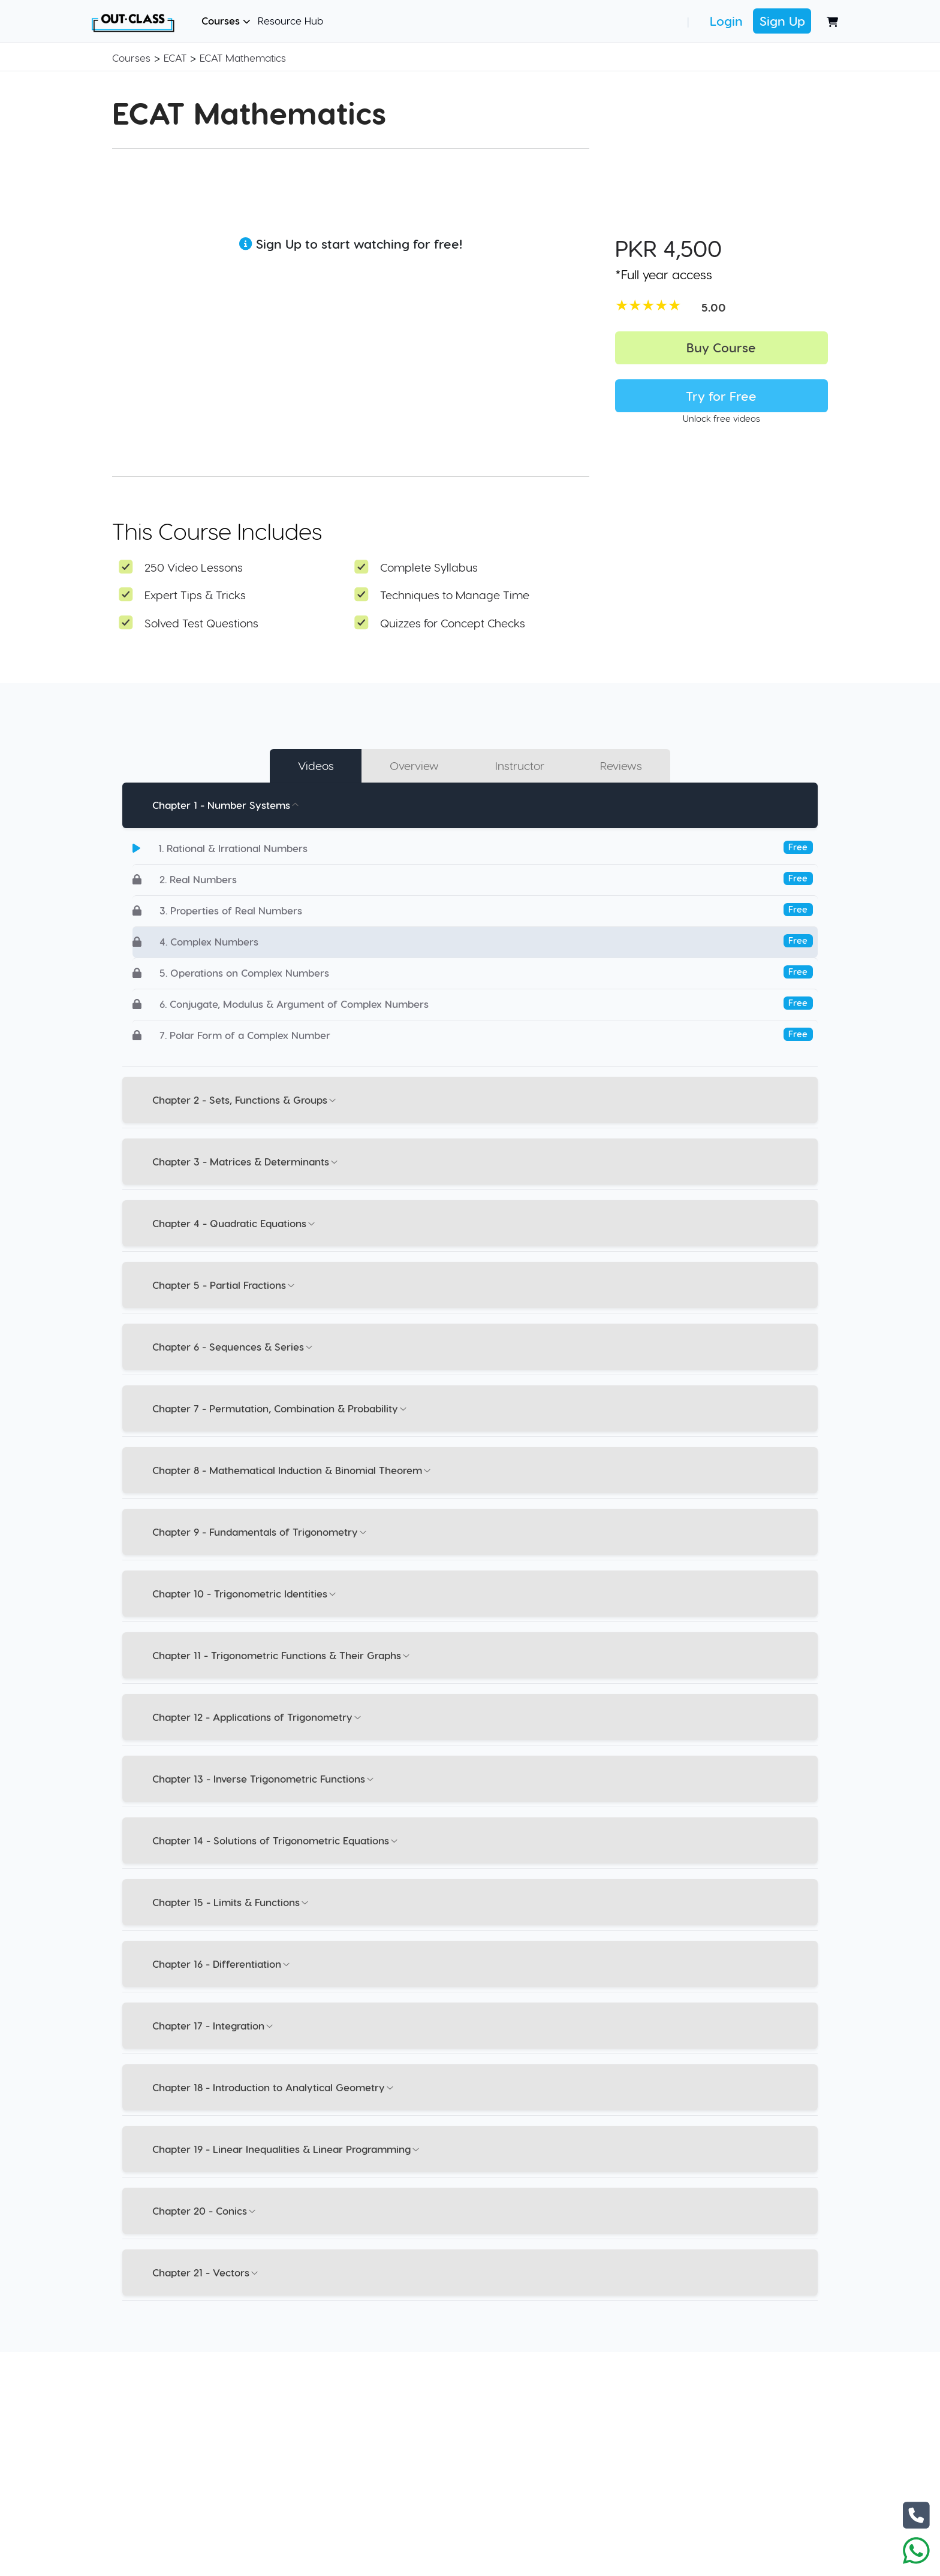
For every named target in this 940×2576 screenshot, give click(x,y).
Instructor (519, 765)
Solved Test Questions (201, 623)
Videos (316, 765)
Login (726, 20)
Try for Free (721, 395)
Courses (226, 20)
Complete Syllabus (429, 567)
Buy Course (721, 347)
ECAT (175, 58)
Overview (414, 765)
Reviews (621, 765)
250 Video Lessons (193, 567)
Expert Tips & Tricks (195, 595)
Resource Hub (290, 20)
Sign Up (782, 20)
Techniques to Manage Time (454, 595)
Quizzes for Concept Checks (452, 623)
